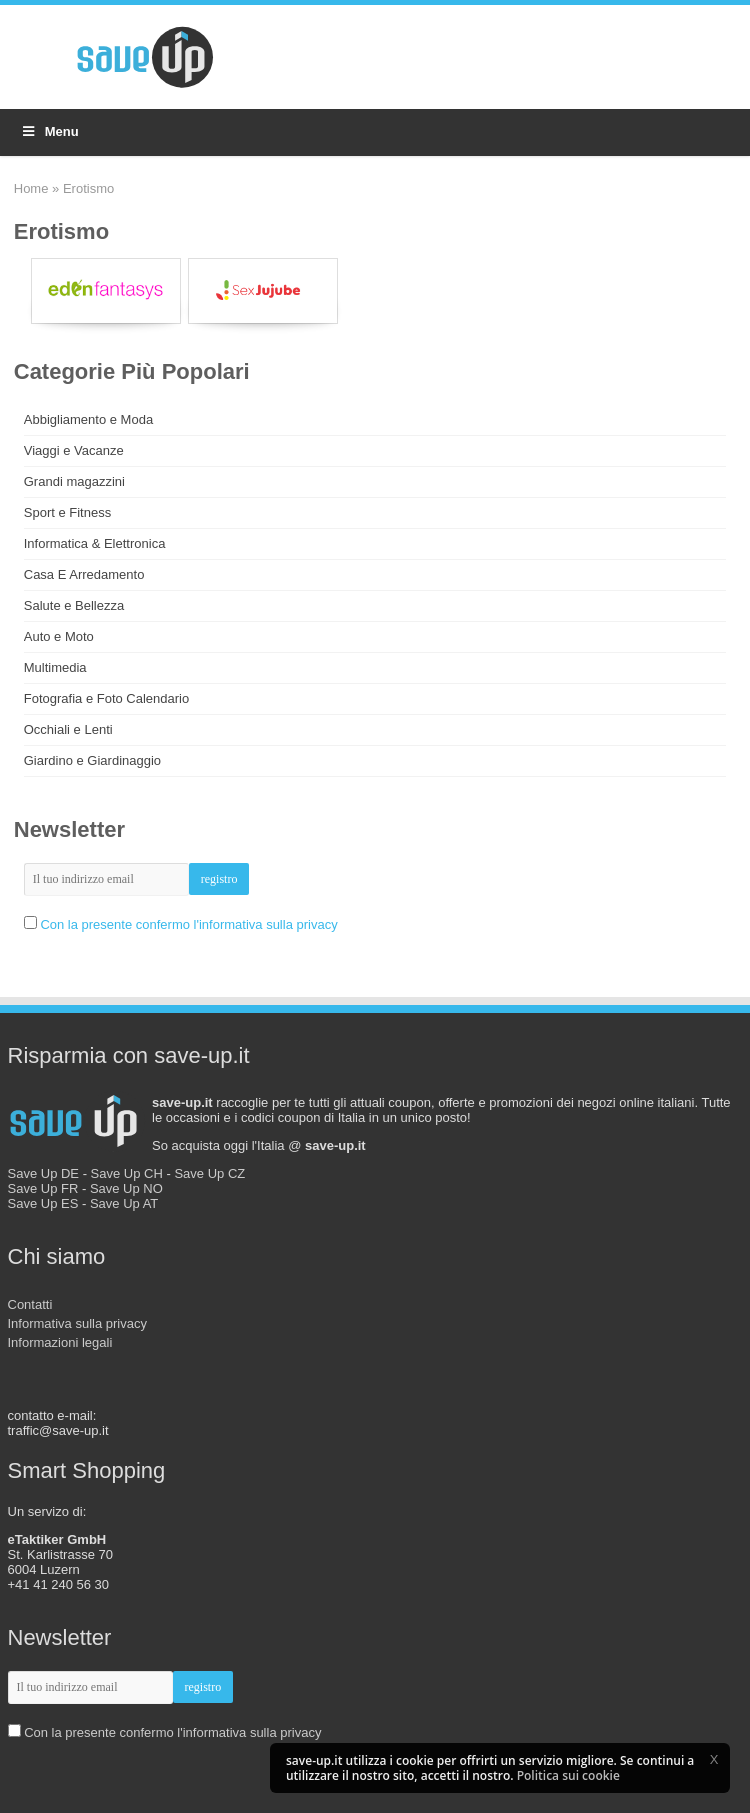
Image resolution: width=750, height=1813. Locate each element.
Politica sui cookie (568, 1775)
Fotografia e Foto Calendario (106, 698)
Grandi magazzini (74, 481)
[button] (714, 1759)
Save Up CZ (209, 1173)
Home (31, 188)
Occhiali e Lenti (68, 729)
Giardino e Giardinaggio (92, 760)
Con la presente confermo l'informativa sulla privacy (188, 924)
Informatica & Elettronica (95, 543)
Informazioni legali (60, 1342)
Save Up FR (43, 1188)
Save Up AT (124, 1203)
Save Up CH (127, 1173)
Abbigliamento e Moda (88, 419)
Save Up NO (126, 1188)
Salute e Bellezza (74, 605)
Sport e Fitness (67, 512)
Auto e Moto (59, 636)
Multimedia (55, 667)
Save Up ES (43, 1203)
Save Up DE (44, 1173)
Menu (49, 131)
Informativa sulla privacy (77, 1323)
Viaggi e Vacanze (74, 450)
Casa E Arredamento (84, 574)
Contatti (30, 1304)
